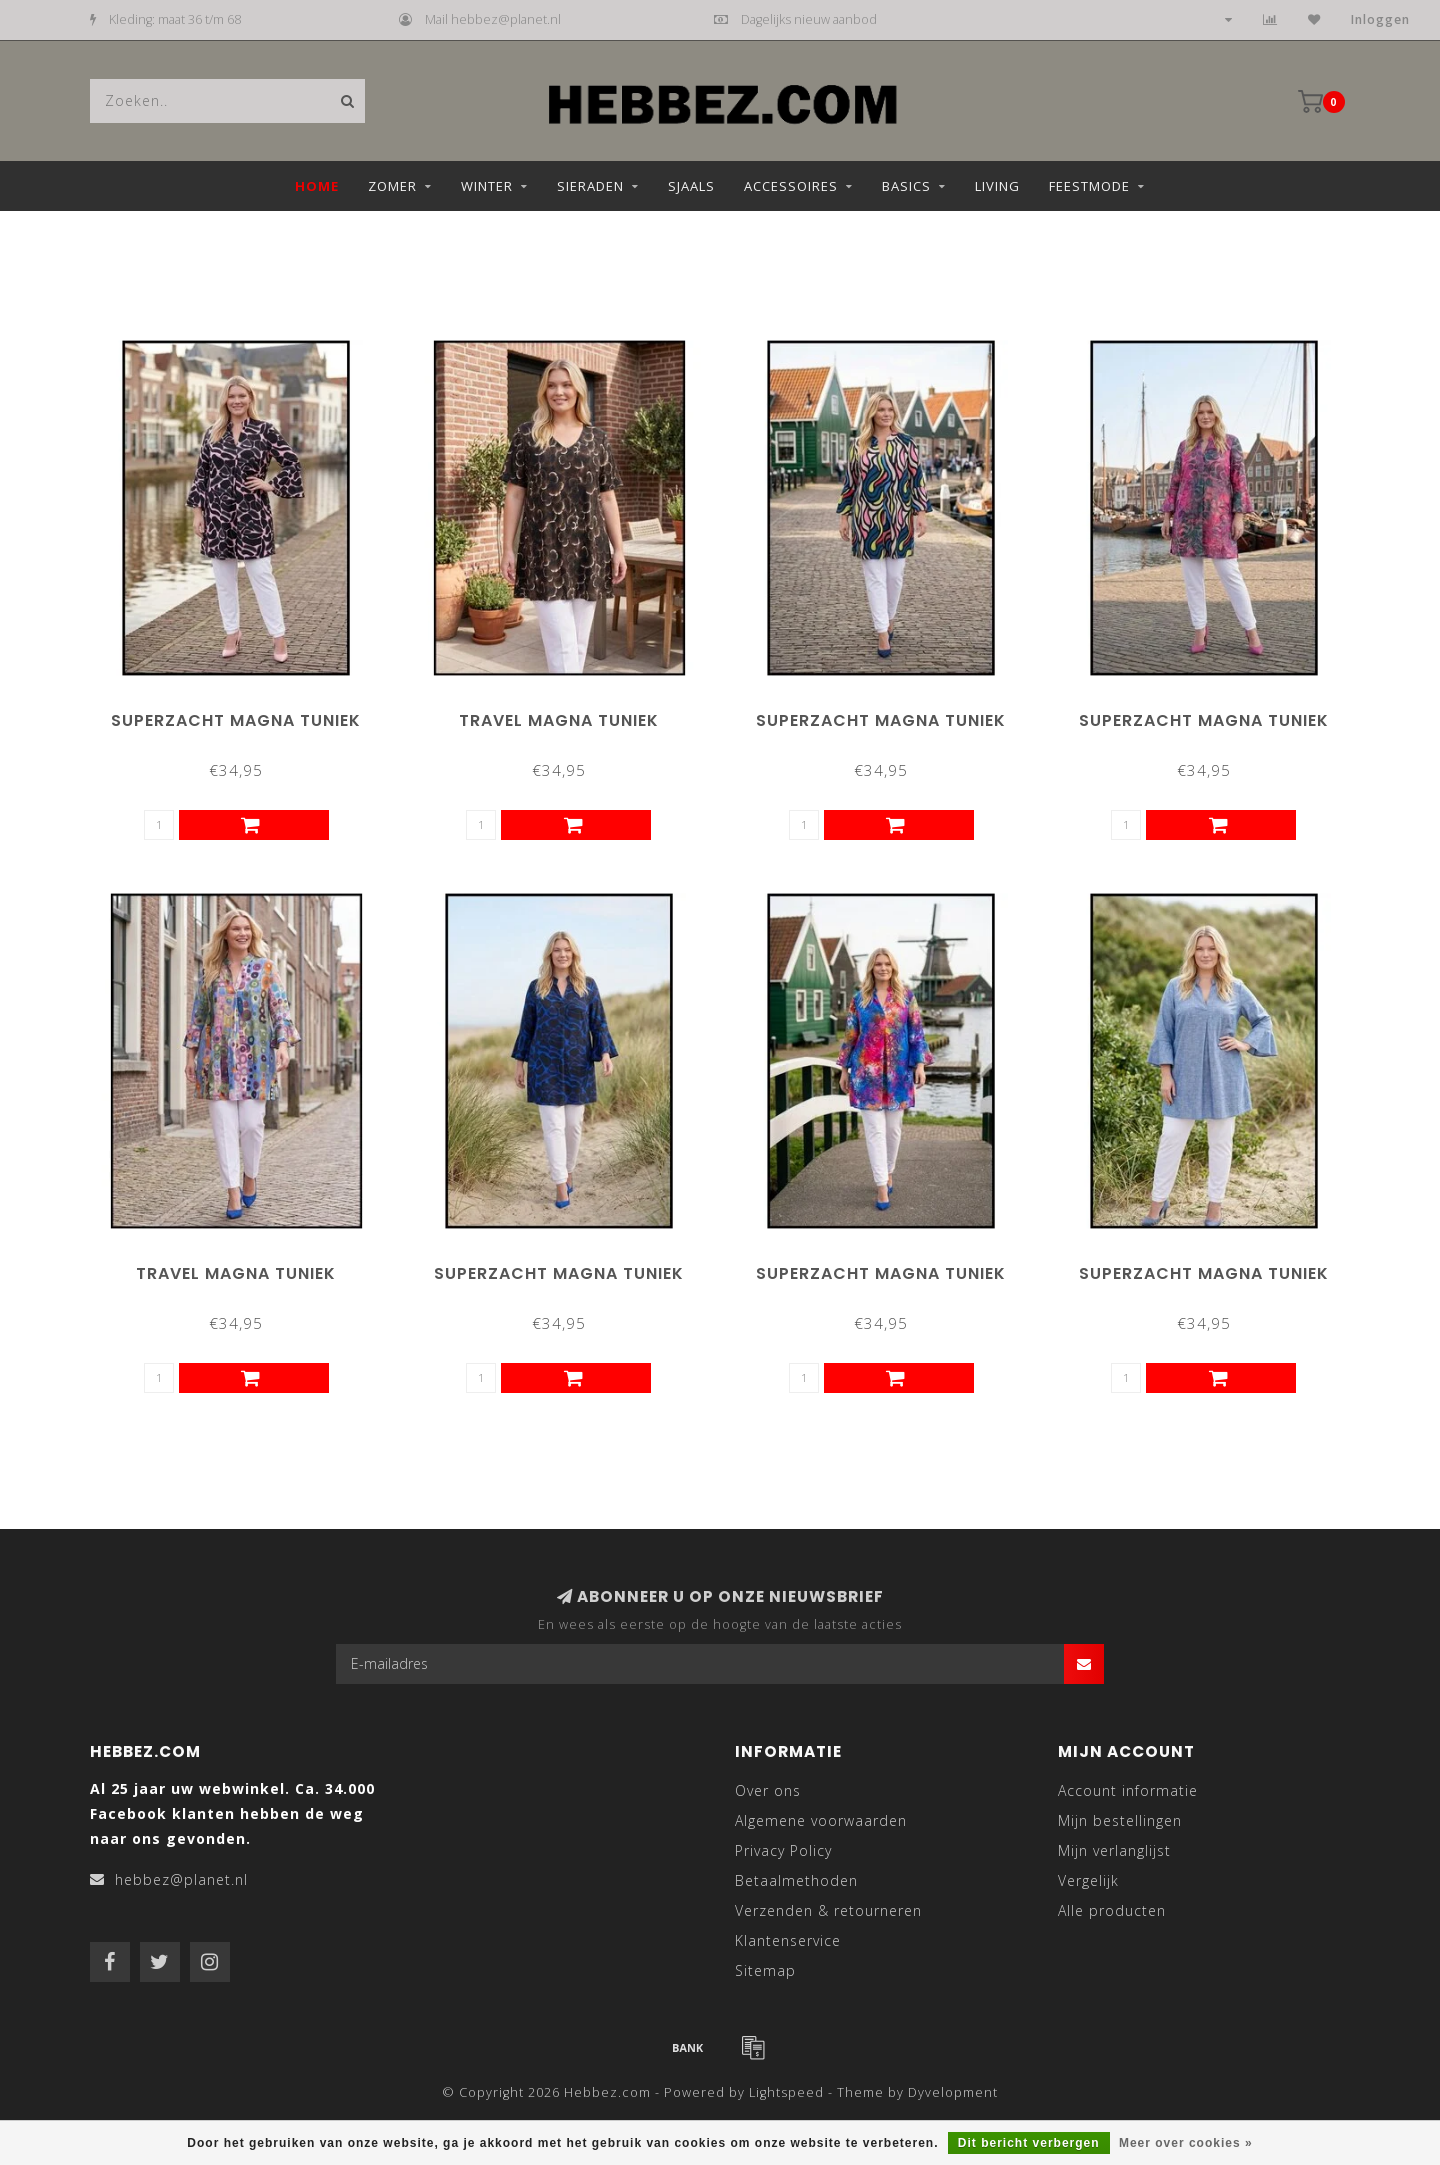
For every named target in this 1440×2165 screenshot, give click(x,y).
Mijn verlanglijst (1114, 1850)
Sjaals (691, 186)
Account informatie (1128, 1790)
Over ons (768, 1790)
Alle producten (1112, 1910)
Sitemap (765, 1970)
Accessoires (791, 186)
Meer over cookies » (1186, 2143)
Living (997, 186)
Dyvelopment (953, 2092)
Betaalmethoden (796, 1880)
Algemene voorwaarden (821, 1820)
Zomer (392, 186)
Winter (487, 186)
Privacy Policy (783, 1850)
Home (317, 186)
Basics (906, 186)
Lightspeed (786, 2092)
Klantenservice (788, 1940)
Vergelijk (1088, 1880)
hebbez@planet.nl (181, 1879)
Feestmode (1089, 186)
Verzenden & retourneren (828, 1910)
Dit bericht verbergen (1029, 2143)
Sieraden (590, 186)
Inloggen (1380, 19)
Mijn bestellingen (1120, 1820)
